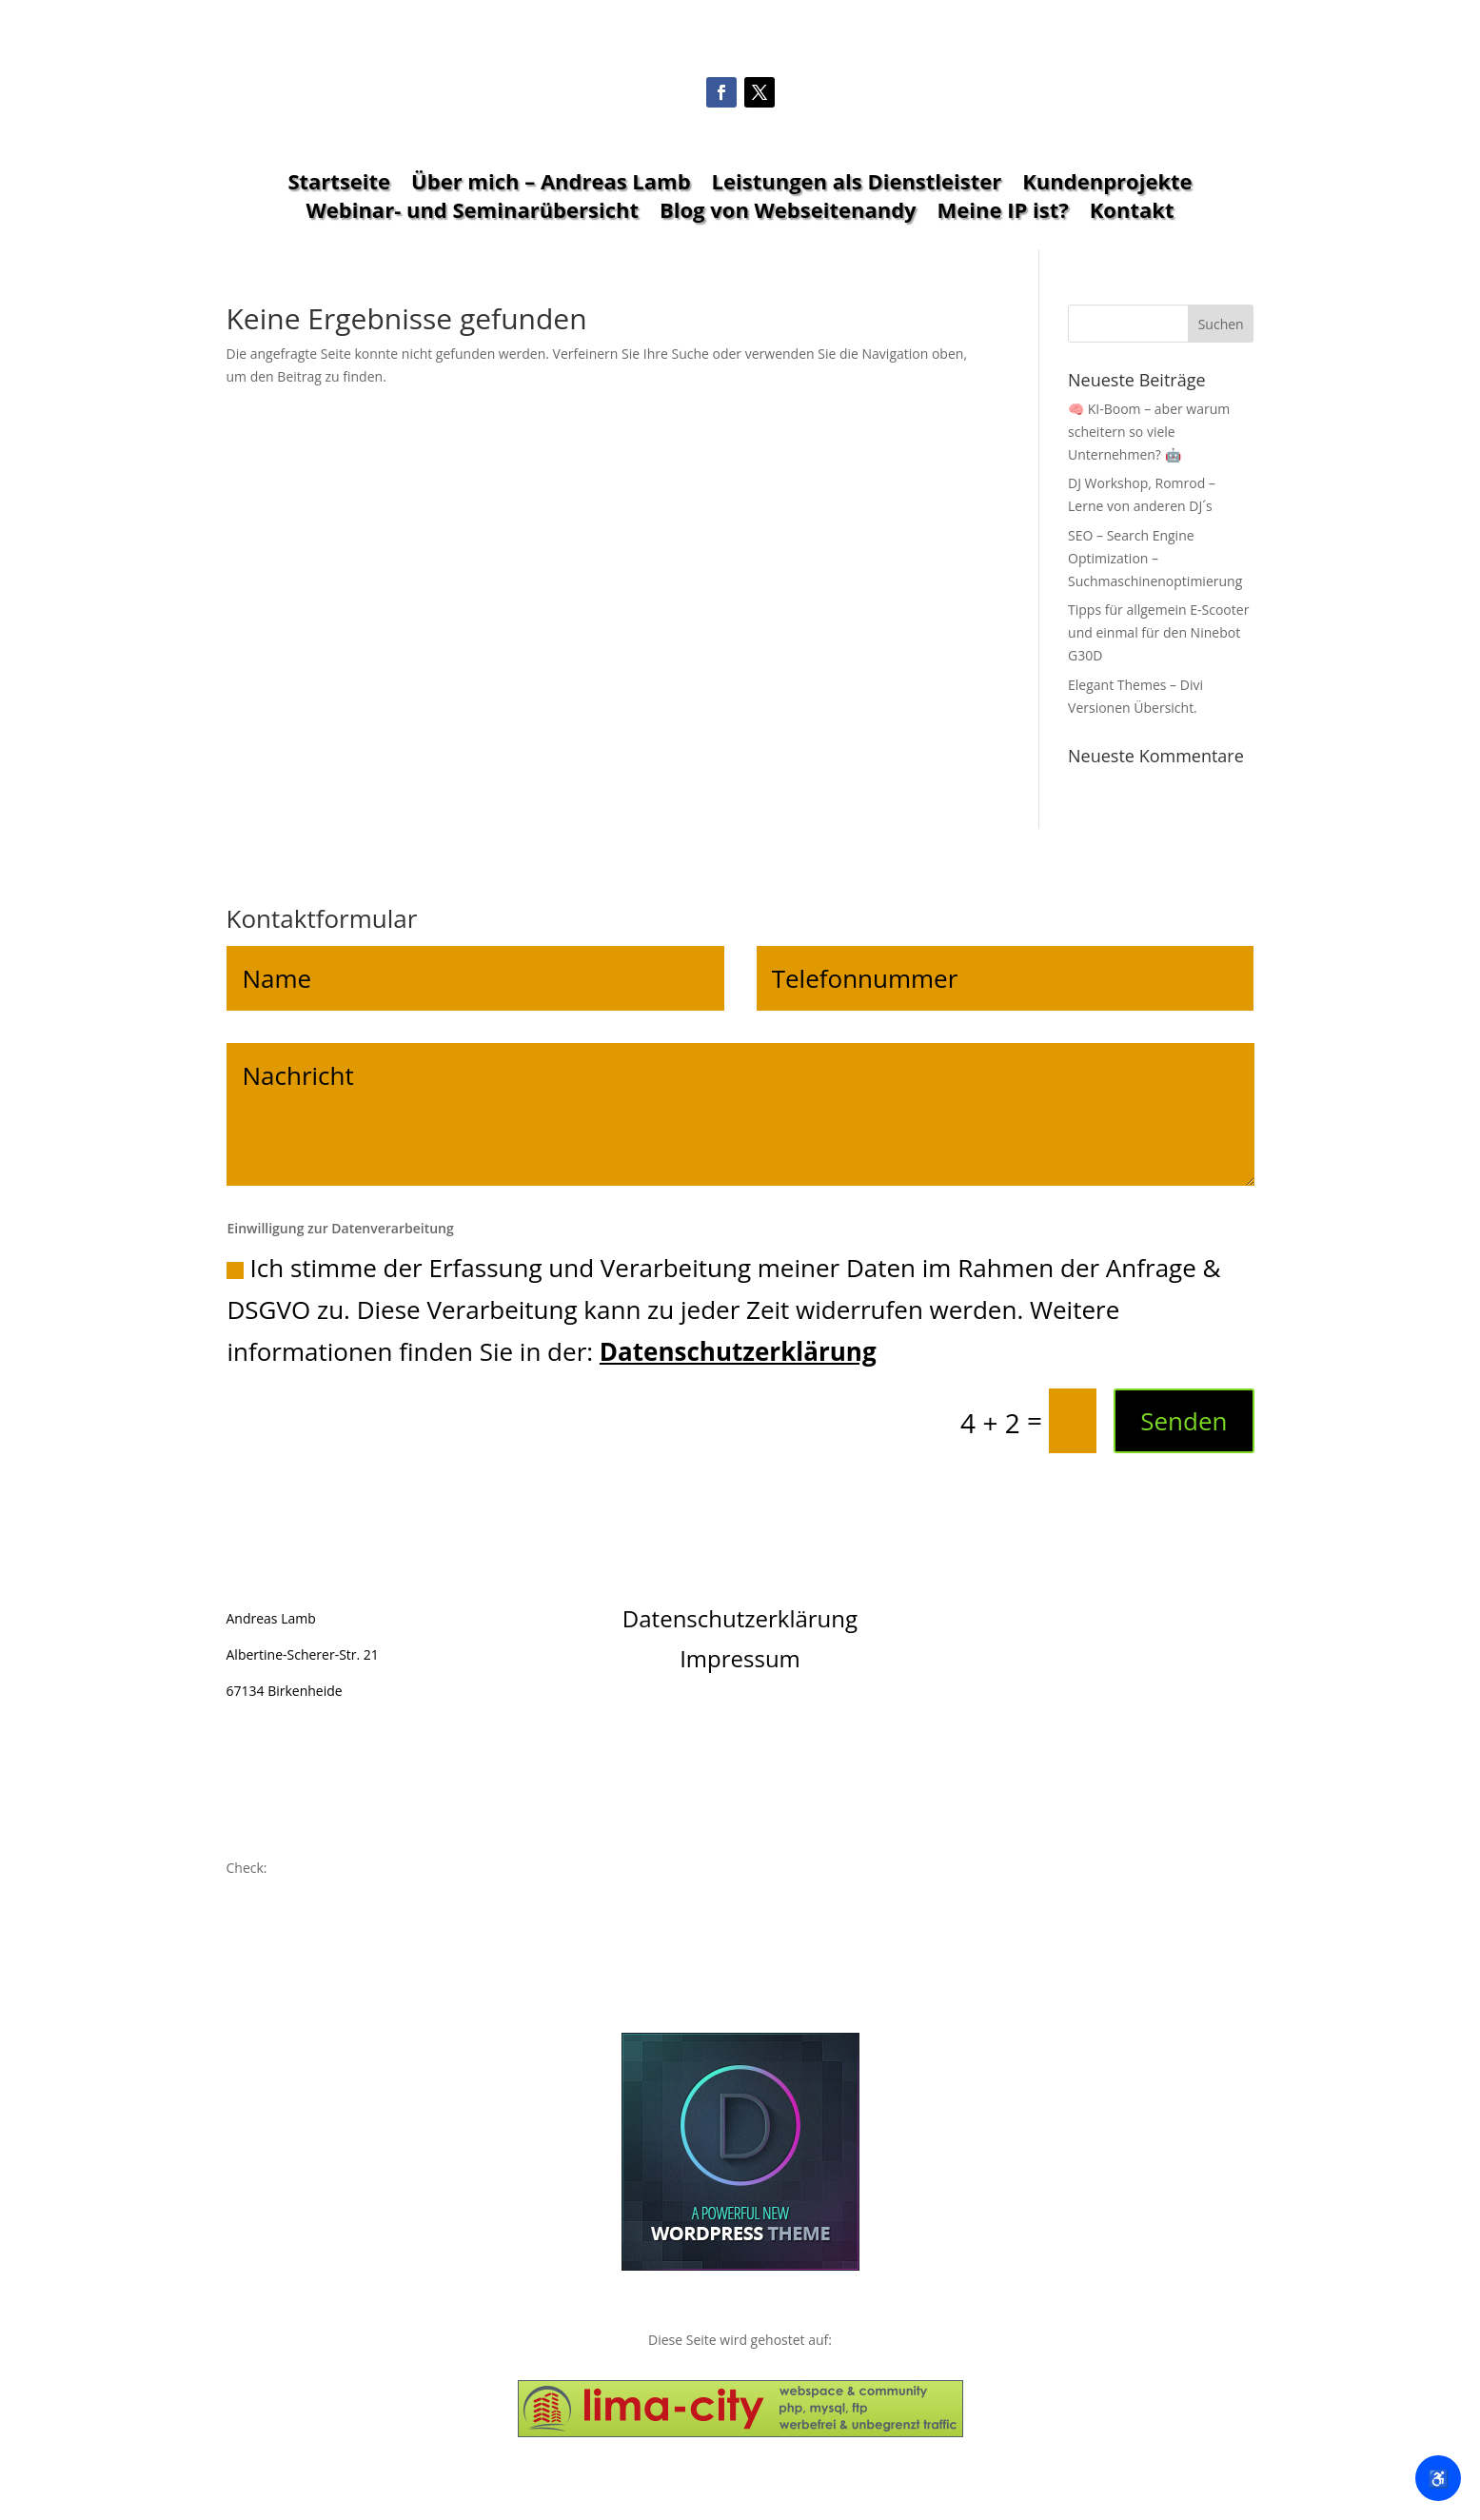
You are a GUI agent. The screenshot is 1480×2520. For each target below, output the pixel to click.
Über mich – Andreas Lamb (551, 184)
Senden (1183, 1421)
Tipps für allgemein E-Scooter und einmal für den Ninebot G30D (1158, 632)
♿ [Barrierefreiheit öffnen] (1438, 2478)
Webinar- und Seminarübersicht (473, 213)
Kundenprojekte (1107, 184)
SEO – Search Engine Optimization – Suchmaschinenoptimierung (1155, 558)
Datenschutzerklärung (738, 1351)
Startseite (338, 184)
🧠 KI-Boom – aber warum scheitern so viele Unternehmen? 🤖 (1149, 431)
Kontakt (1132, 213)
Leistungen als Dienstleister (857, 184)
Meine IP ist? (1003, 213)
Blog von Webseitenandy (788, 213)
